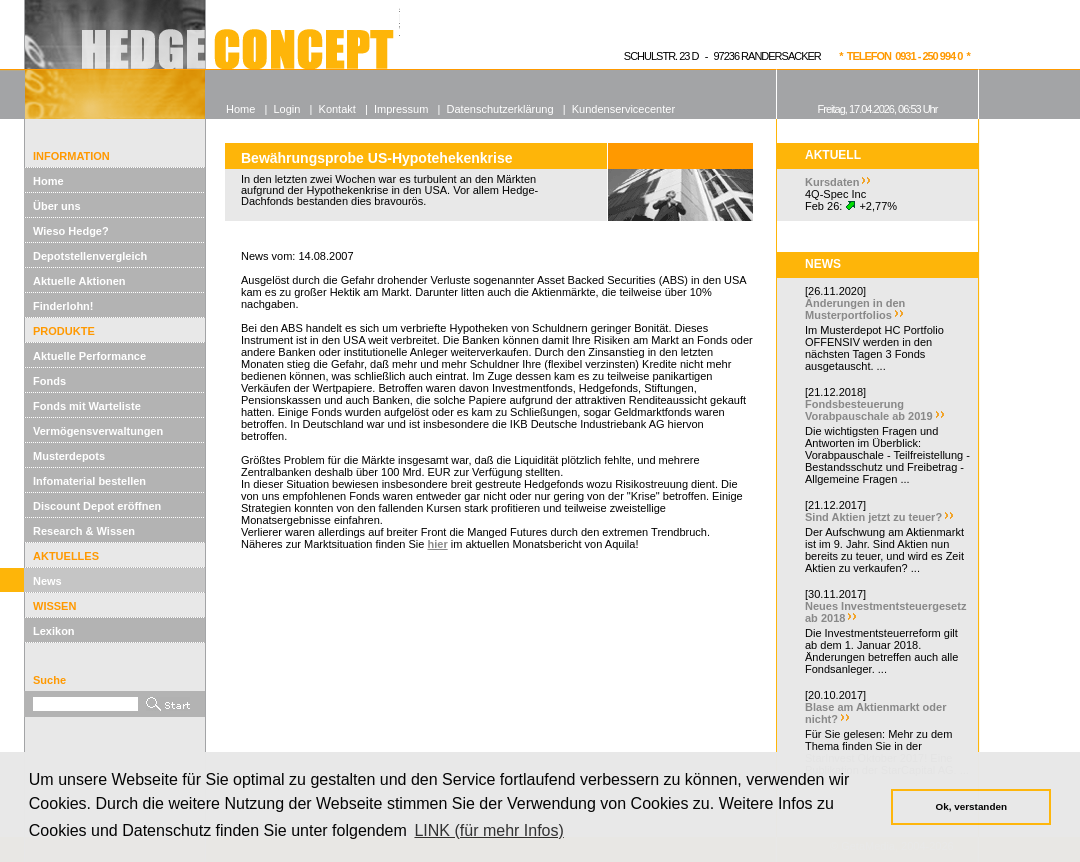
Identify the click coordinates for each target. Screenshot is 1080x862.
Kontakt (337, 109)
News (47, 581)
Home (48, 181)
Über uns (57, 206)
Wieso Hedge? (71, 231)
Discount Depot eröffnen (97, 506)
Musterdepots (69, 456)
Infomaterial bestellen (89, 481)
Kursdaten (832, 182)
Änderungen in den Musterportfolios (855, 309)
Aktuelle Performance (89, 356)
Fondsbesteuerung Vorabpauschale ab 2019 (869, 410)
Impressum (401, 109)
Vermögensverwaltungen (98, 431)
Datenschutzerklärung (500, 109)
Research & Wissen (84, 531)
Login (286, 109)
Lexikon (54, 631)
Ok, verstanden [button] (971, 806)
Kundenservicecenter (623, 109)
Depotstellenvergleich (90, 256)
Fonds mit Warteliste (87, 406)
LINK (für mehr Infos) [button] (488, 830)
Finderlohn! (63, 306)
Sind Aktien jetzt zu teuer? (873, 517)
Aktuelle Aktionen (79, 281)
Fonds (49, 381)
